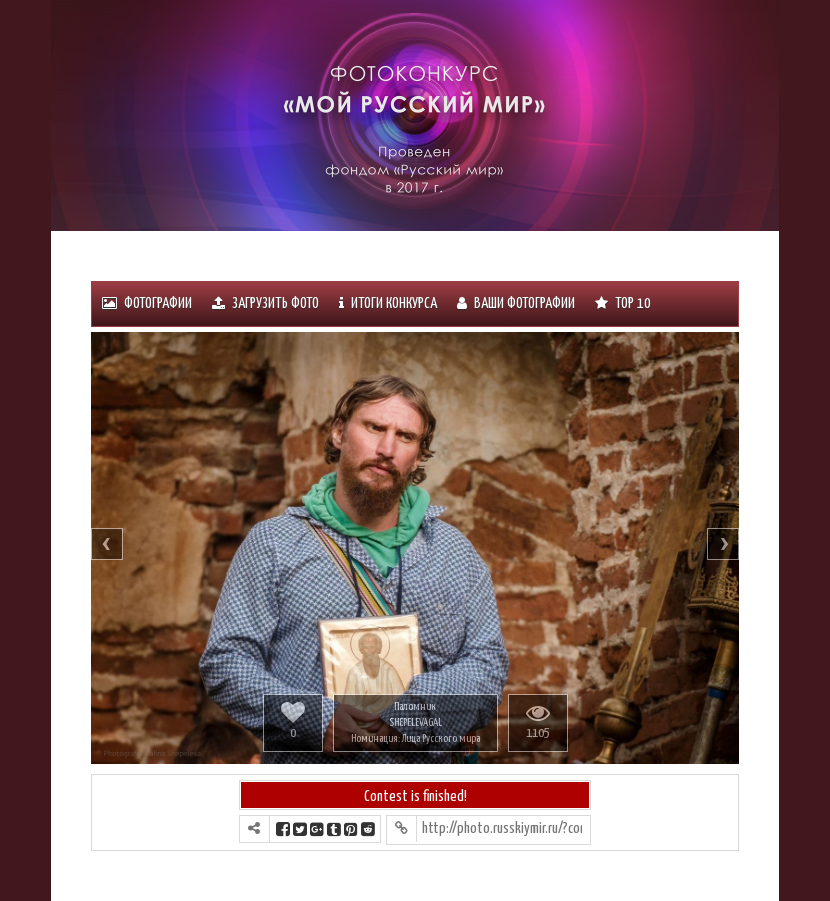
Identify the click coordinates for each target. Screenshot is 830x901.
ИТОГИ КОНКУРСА (388, 303)
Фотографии (147, 303)
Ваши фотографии (516, 303)
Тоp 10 (623, 303)
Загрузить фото (265, 303)
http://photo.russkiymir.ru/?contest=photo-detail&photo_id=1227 (502, 828)
